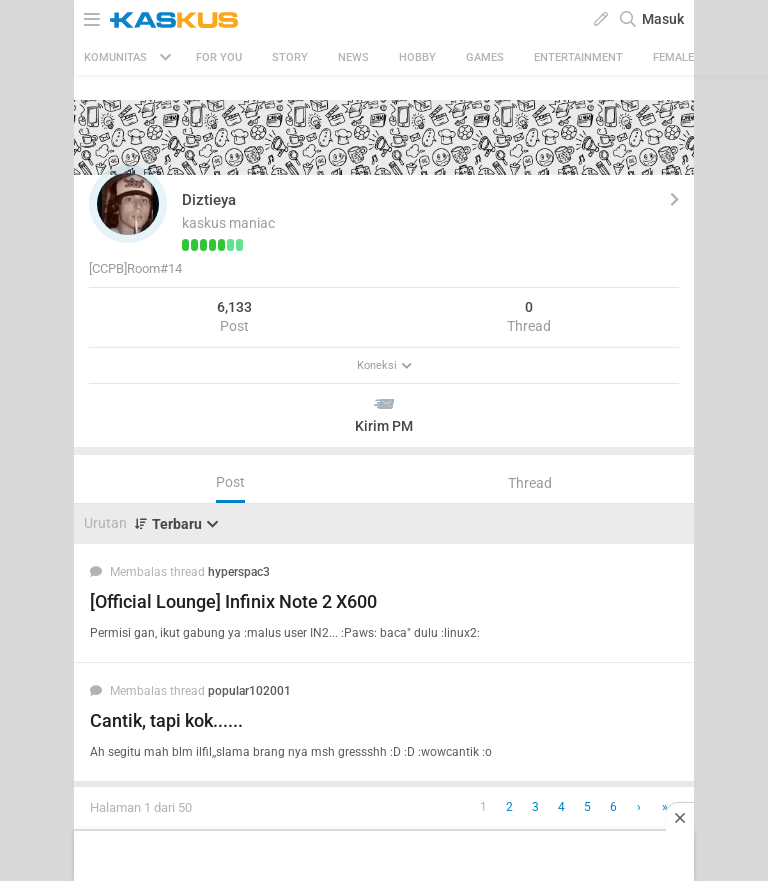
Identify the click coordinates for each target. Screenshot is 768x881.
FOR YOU (219, 57)
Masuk (663, 19)
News (353, 57)
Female (673, 57)
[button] (128, 204)
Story (290, 57)
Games (485, 57)
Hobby (417, 57)
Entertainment (578, 57)
